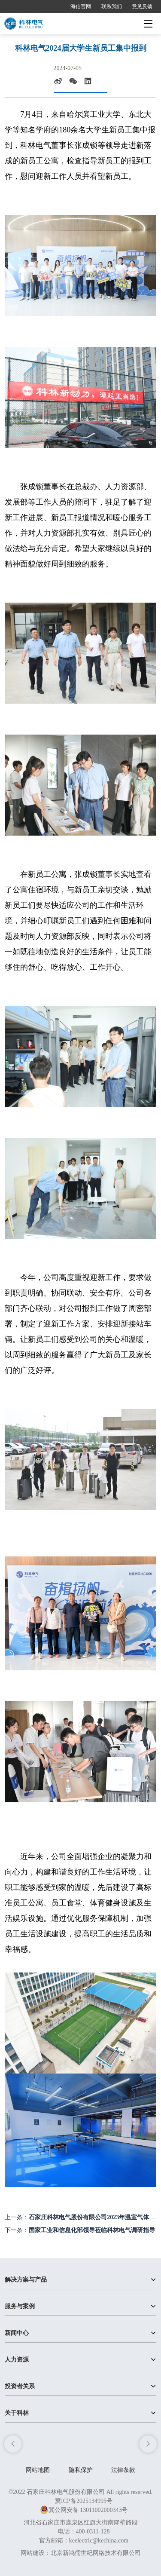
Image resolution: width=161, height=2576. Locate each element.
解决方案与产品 (26, 2279)
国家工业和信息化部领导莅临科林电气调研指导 (92, 2230)
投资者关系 (20, 2386)
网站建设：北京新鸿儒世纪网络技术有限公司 (81, 2553)
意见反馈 (142, 6)
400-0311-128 (93, 2531)
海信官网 (80, 6)
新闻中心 (17, 2333)
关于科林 (17, 2413)
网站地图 (38, 2470)
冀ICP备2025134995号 (83, 2501)
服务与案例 (20, 2306)
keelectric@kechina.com (98, 2540)
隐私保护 (81, 2470)
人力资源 (17, 2359)
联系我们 (111, 6)
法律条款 (123, 2470)
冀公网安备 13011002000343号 (84, 2510)
